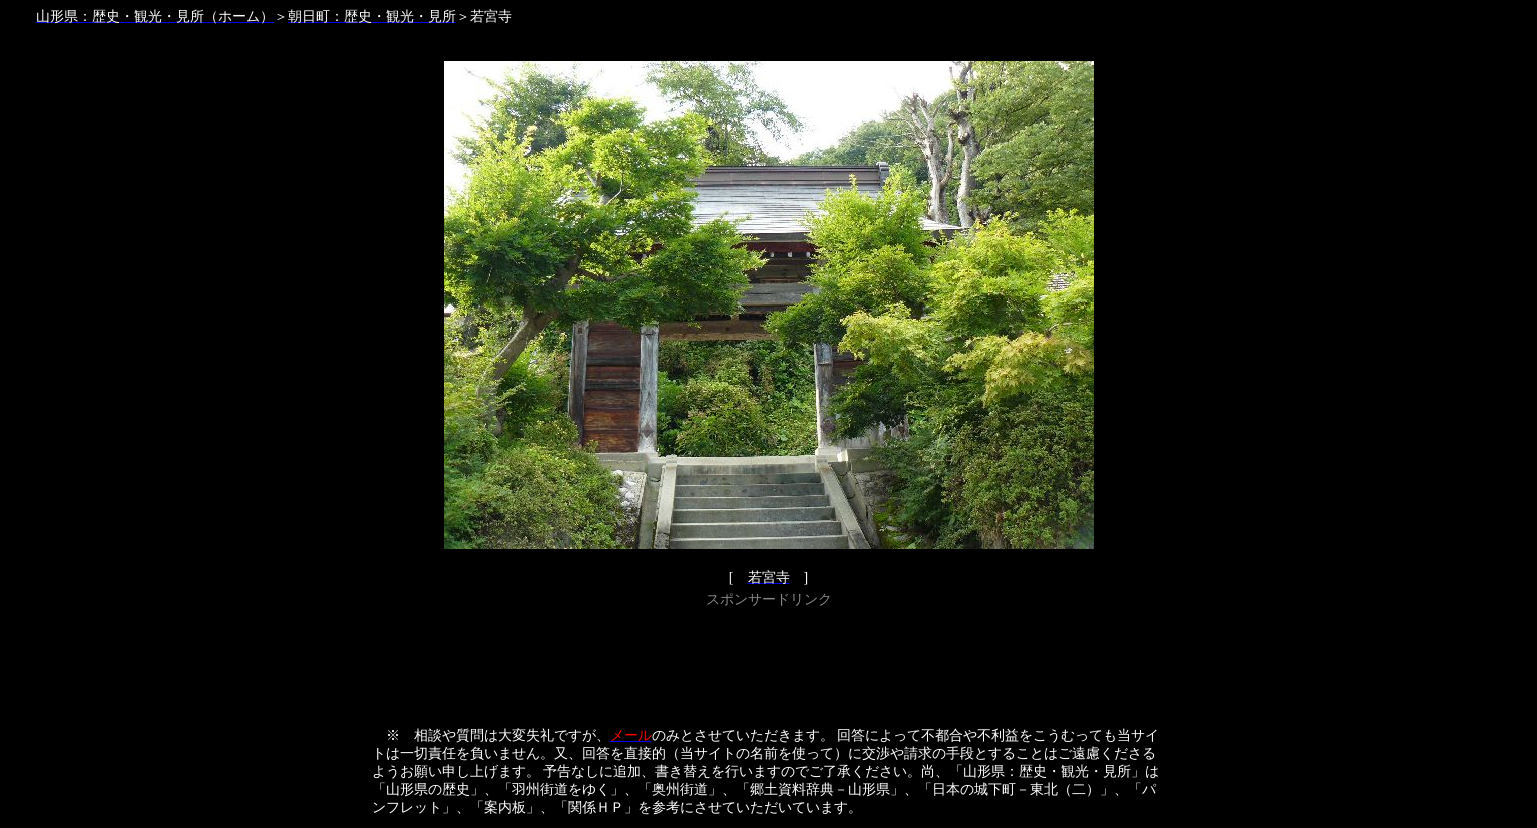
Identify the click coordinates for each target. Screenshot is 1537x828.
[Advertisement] (769, 658)
